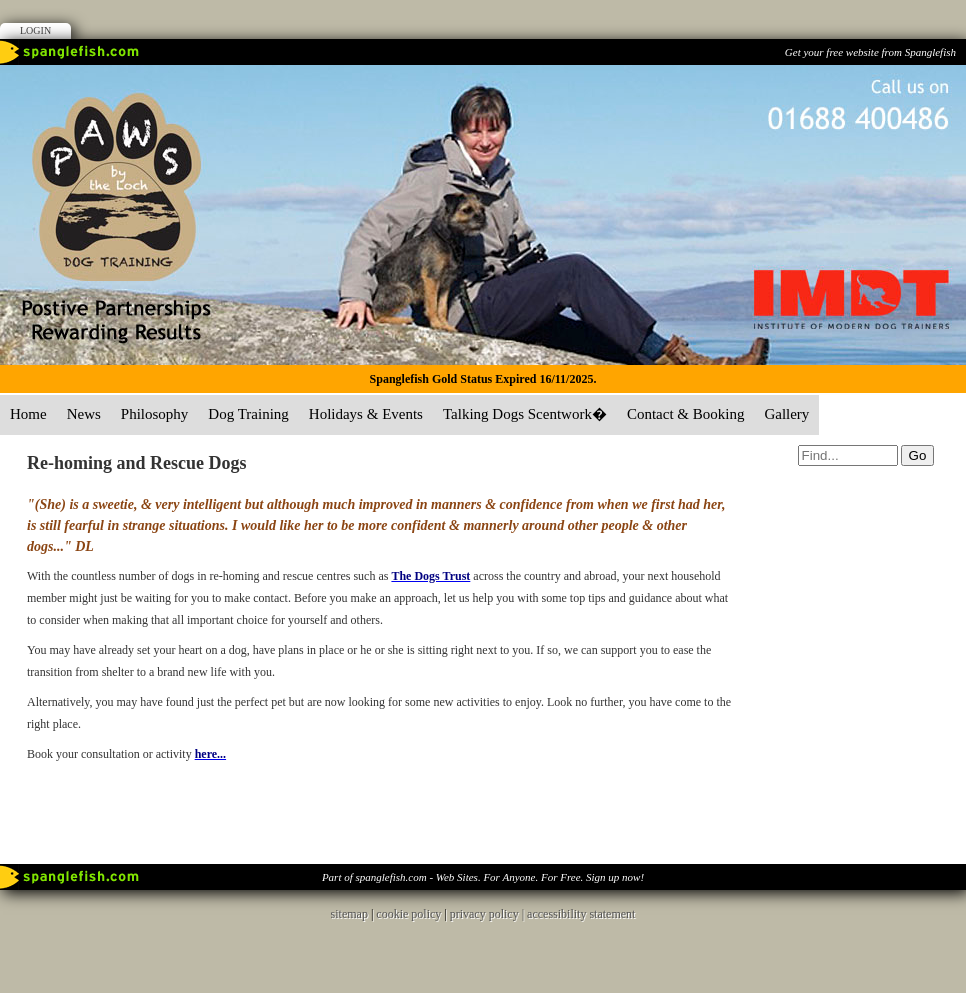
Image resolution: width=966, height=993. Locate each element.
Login (35, 30)
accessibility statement (581, 914)
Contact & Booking (686, 414)
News (84, 414)
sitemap (349, 914)
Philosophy (155, 414)
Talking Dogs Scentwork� (525, 414)
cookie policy (408, 914)
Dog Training (248, 414)
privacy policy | (488, 914)
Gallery (786, 414)
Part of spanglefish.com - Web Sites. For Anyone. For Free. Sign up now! (483, 877)
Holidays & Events (366, 414)
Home (28, 414)
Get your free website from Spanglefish (870, 52)
